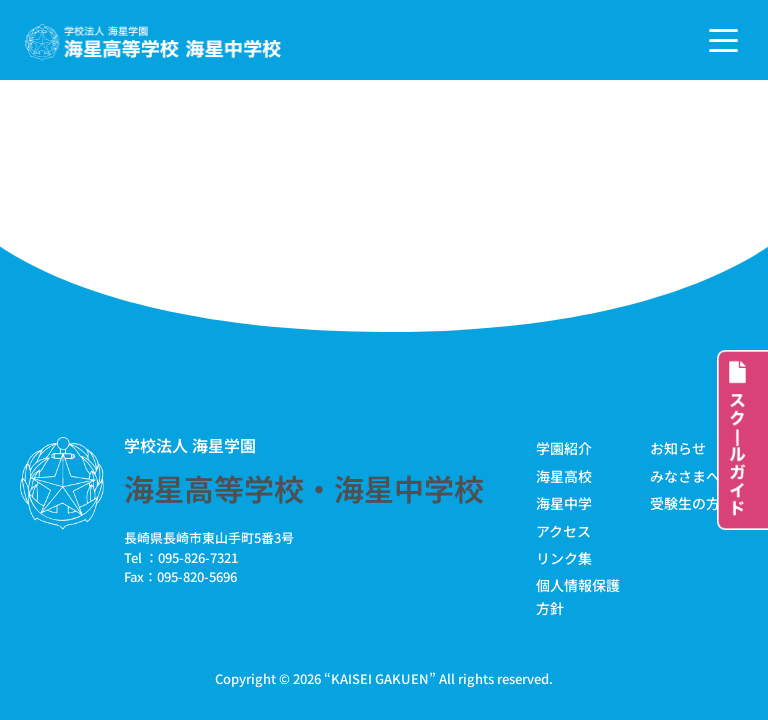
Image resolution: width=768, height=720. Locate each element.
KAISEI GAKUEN (380, 678)
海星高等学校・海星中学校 (304, 488)
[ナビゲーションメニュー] (723, 40)
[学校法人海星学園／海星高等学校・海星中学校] (153, 42)
